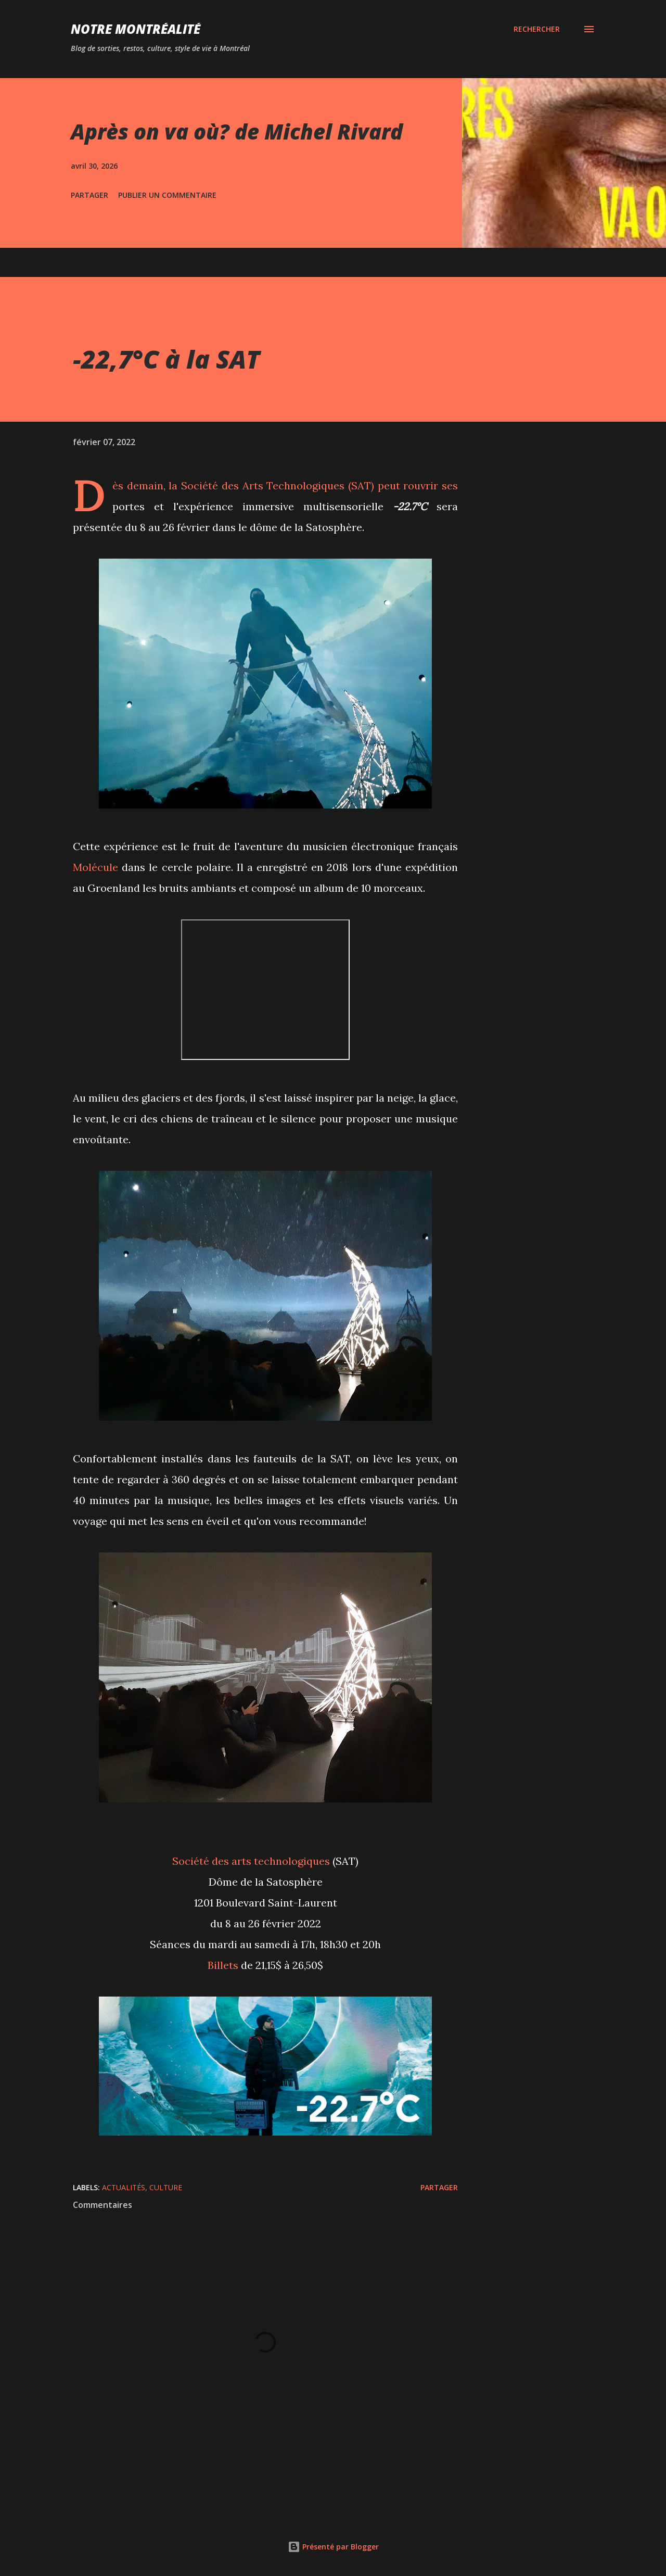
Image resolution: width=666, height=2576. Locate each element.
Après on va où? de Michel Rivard (237, 131)
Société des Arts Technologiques (262, 485)
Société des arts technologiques (251, 1860)
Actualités (123, 2187)
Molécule (95, 867)
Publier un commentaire (167, 195)
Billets (223, 1965)
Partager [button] (89, 195)
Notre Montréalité (135, 28)
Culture (165, 2187)
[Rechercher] (537, 29)
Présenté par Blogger (333, 2547)
